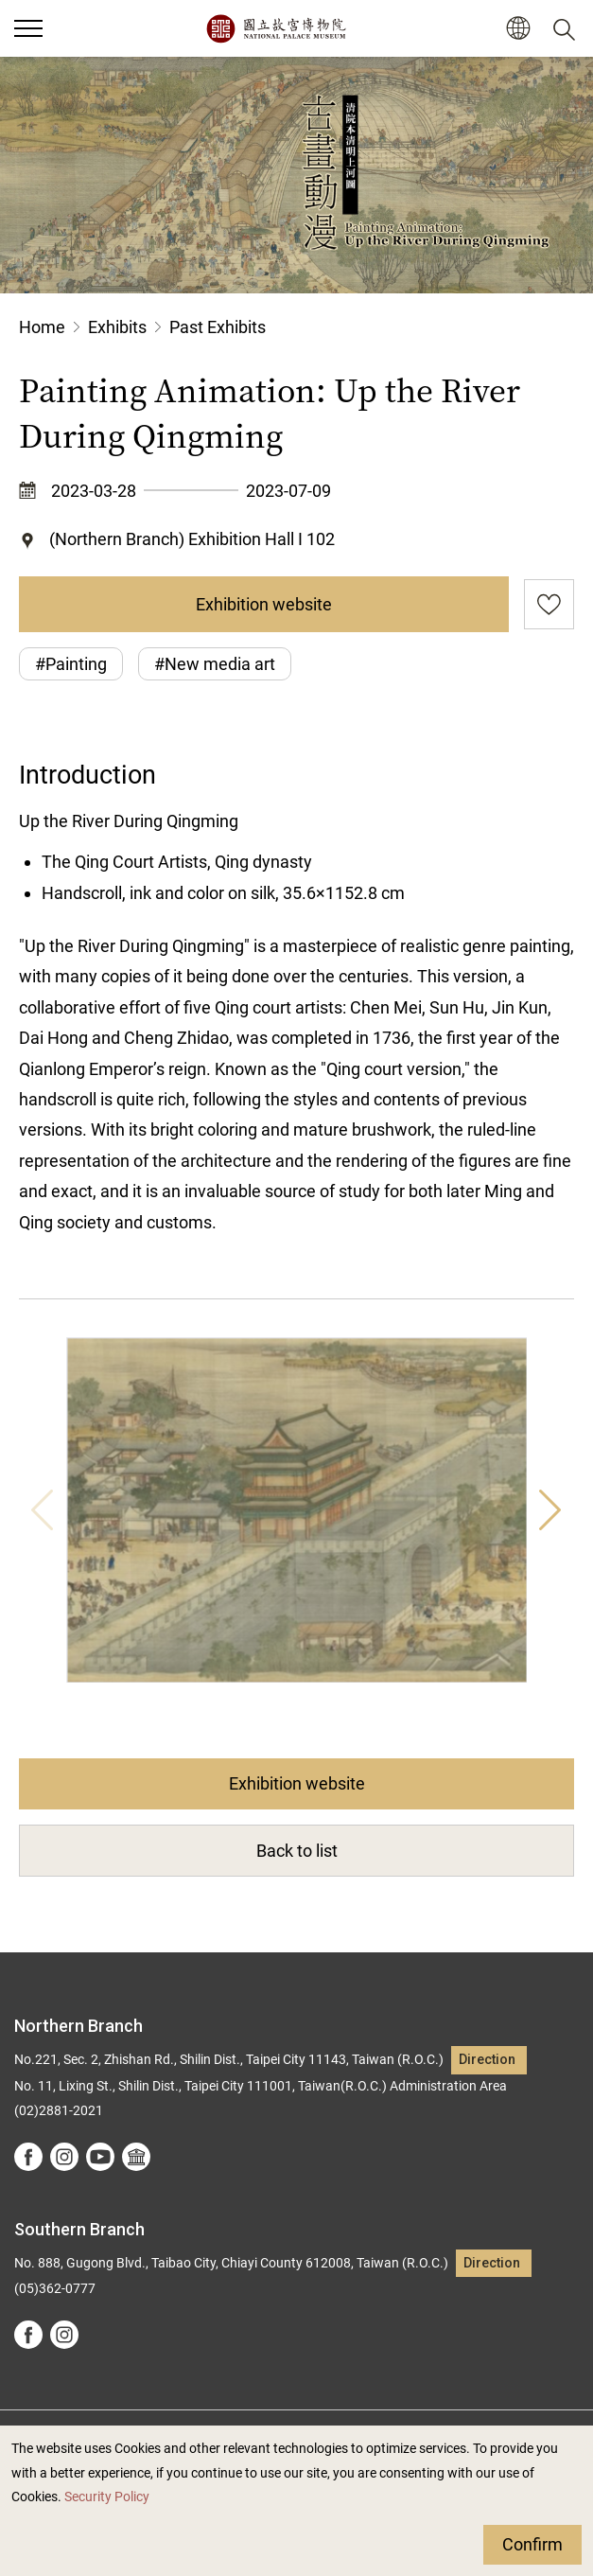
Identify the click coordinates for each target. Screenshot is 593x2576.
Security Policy (106, 2497)
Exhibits (117, 327)
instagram (64, 2157)
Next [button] (550, 1510)
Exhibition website (264, 604)
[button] (518, 29)
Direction (487, 2060)
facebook (28, 2157)
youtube (100, 2157)
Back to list (297, 1851)
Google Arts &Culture (136, 2157)
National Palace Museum (275, 28)
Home (42, 327)
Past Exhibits (217, 327)
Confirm (532, 2544)
